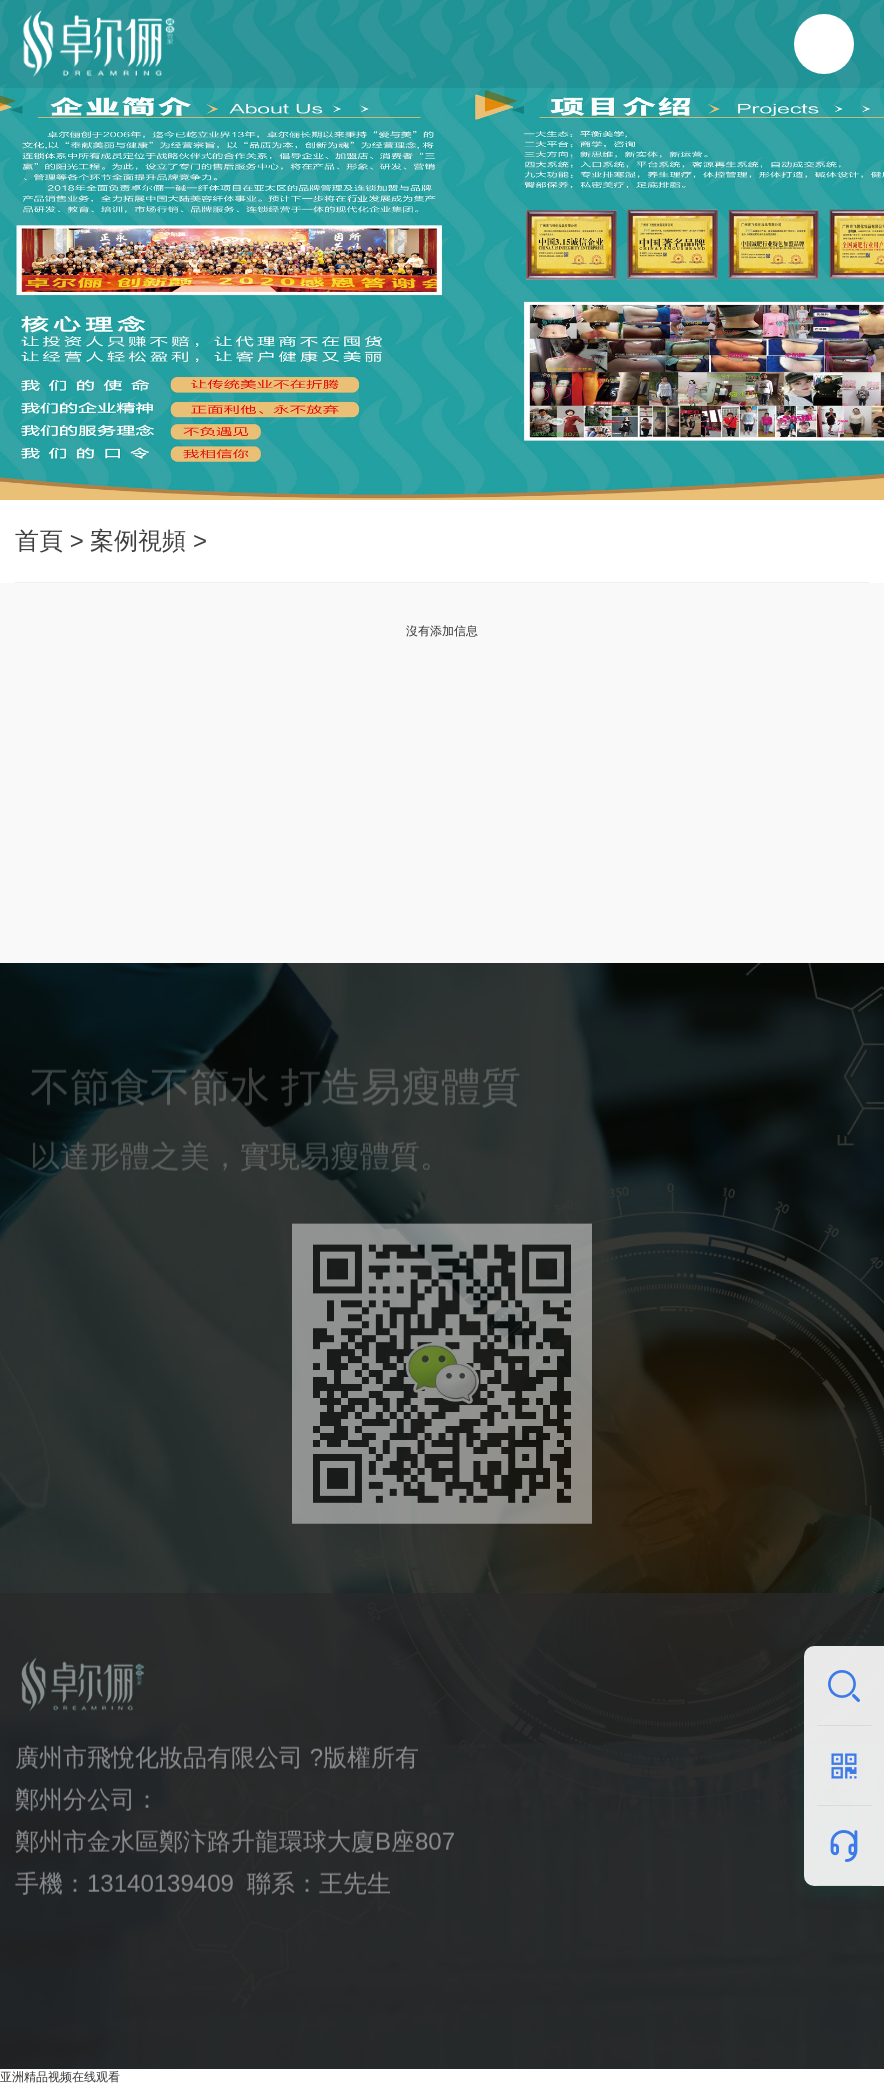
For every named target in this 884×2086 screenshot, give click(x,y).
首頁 (39, 540)
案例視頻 (138, 540)
